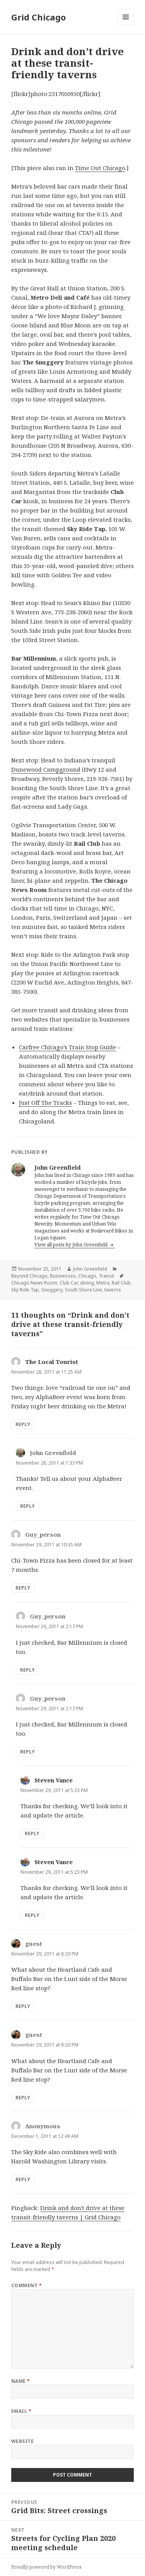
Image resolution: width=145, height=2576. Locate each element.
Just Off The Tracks (45, 1102)
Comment (26, 2285)
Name (20, 2381)
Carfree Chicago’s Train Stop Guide (67, 1047)
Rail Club (121, 1283)
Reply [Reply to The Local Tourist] (22, 1424)
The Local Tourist (51, 1362)
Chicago (87, 1276)
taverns (112, 1289)
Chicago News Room (34, 1283)
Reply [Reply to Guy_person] (22, 1588)
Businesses (63, 1276)
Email (21, 2411)
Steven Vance (53, 1780)
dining (87, 1283)
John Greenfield (90, 1269)
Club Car (69, 1283)
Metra (102, 1283)
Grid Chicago (38, 17)
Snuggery (52, 1289)
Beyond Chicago (29, 1276)
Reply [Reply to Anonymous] (22, 2179)
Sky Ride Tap (25, 1289)
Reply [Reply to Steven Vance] (32, 1833)
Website (22, 2441)
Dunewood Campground (45, 769)
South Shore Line (83, 1289)
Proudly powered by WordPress (46, 2567)
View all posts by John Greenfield (71, 1244)
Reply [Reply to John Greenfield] (27, 1506)
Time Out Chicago (100, 168)
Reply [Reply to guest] (22, 2006)
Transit (106, 1276)
